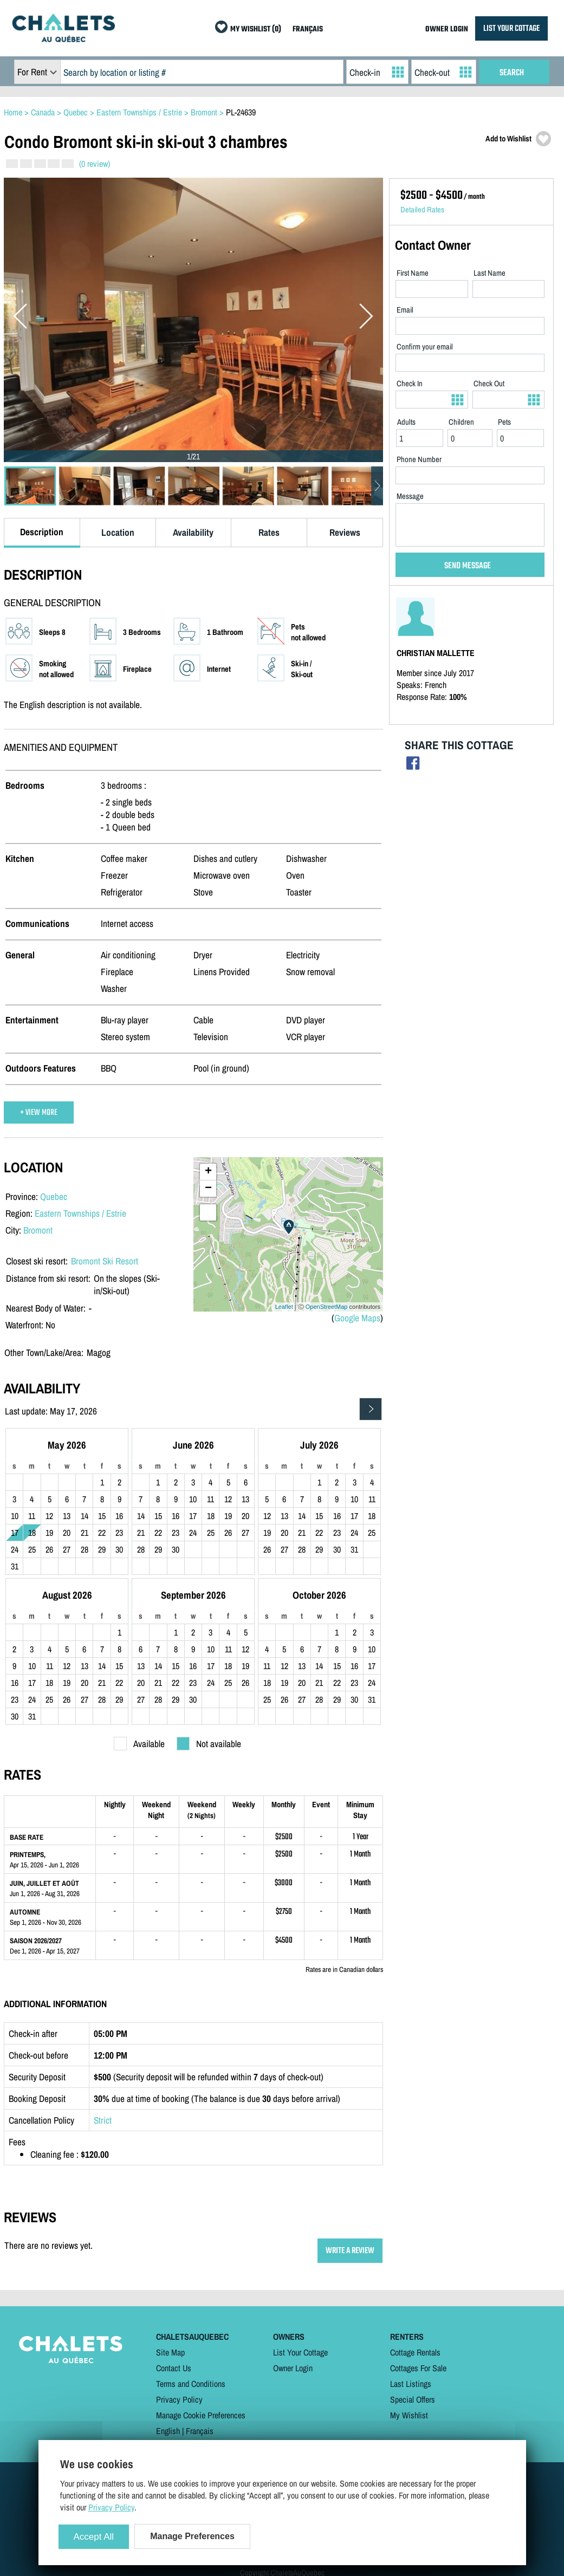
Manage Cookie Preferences (200, 2415)
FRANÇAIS (308, 29)
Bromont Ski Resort (104, 1261)
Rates (269, 532)
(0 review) (94, 164)
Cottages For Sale (418, 2368)
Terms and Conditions (190, 2384)
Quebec (53, 1196)
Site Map (170, 2352)
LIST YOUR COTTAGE (511, 28)
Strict (103, 2120)
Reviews (344, 532)
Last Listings (410, 2384)
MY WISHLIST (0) (255, 29)
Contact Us (173, 2368)
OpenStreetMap (327, 1306)
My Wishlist (409, 2415)
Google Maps (357, 1318)
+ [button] (208, 1172)
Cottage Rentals (415, 2352)
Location (117, 532)
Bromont (38, 1230)
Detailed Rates (422, 209)
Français (199, 2431)
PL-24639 (241, 112)
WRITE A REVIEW (350, 2250)
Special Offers (412, 2399)
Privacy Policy (179, 2399)
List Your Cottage (300, 2352)
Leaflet (284, 1306)
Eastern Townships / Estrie (80, 1213)
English (168, 2431)
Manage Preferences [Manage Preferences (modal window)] (192, 2536)
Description (41, 531)
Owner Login (293, 2368)
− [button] (208, 1188)
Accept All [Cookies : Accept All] (94, 2537)
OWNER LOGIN (446, 29)
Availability (193, 532)
